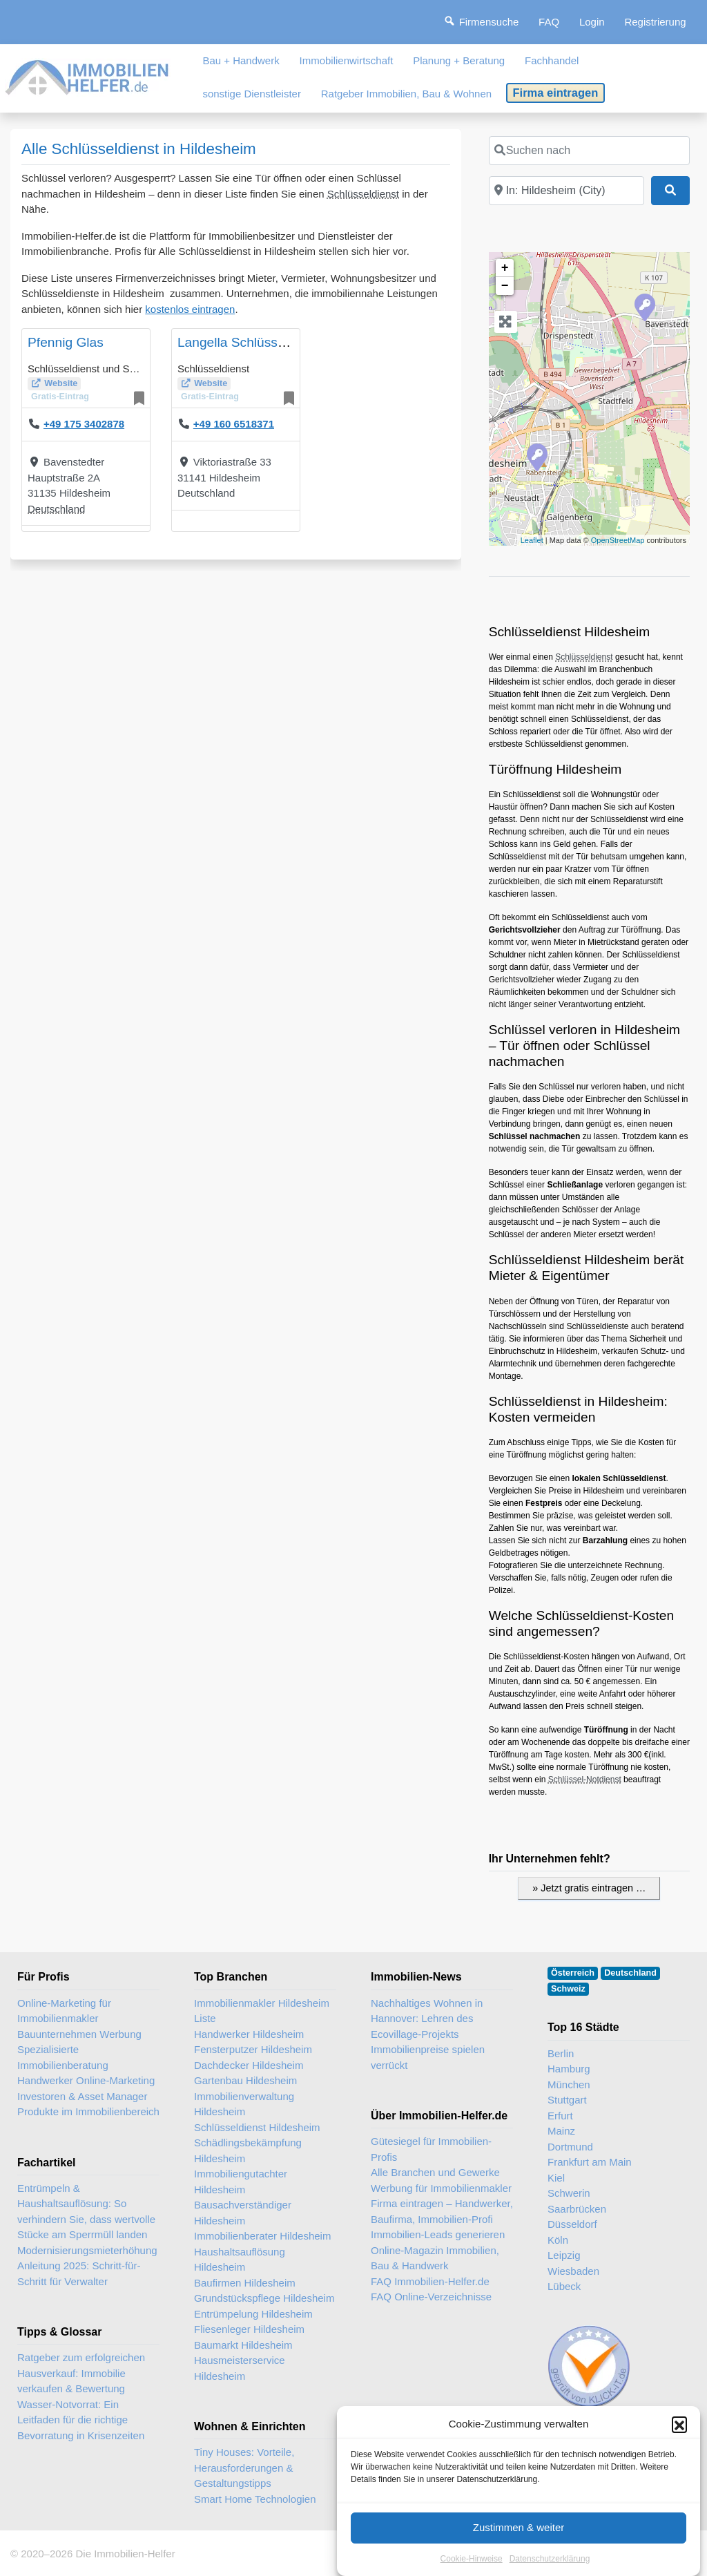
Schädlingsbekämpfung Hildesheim (248, 2150)
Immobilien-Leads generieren (438, 2234)
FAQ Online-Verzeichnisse (431, 2296)
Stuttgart (567, 2100)
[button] (679, 2445)
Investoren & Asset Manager (82, 2096)
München (569, 2084)
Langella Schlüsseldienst (250, 342)
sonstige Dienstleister (251, 93)
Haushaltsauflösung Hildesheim (239, 2259)
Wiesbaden (573, 2271)
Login (592, 22)
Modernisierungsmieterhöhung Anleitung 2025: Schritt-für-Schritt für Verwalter (87, 2265)
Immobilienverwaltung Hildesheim (244, 2104)
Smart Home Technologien (255, 2499)
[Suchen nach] (589, 150)
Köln (558, 2240)
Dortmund (570, 2147)
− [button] (505, 286)
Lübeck (564, 2286)
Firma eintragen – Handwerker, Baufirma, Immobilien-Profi (442, 2211)
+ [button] (505, 268)
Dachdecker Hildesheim (248, 2065)
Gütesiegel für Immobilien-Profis (431, 2149)
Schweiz (568, 1989)
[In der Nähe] (566, 190)
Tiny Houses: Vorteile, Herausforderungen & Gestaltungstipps (244, 2467)
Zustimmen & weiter (519, 2549)
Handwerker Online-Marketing (86, 2080)
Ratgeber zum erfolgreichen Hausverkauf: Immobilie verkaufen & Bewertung (81, 2372)
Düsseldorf (572, 2224)
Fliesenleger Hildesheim (249, 2329)
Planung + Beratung (459, 60)
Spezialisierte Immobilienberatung (62, 2057)
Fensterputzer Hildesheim (253, 2049)
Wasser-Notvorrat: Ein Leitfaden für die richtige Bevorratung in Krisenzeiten (80, 2419)
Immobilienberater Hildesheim (262, 2236)
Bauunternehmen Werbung (79, 2034)
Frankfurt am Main (590, 2162)
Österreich (572, 1973)
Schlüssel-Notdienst (584, 1779)
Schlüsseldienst (363, 194)
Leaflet (532, 540)
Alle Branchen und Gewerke (435, 2172)
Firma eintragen (556, 92)
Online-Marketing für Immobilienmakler (64, 2011)
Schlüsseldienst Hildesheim (257, 2127)
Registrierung (655, 22)
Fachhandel (552, 60)
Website (60, 383)
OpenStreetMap (618, 540)
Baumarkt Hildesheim (243, 2345)
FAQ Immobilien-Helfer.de (430, 2281)
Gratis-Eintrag (60, 396)
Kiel (556, 2178)
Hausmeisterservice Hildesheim (239, 2368)
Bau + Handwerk (240, 60)
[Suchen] (670, 190)
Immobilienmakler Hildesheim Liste (261, 2011)
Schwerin (569, 2193)
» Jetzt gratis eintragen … (589, 1887)
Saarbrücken (577, 2209)
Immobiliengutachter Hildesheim (240, 2181)
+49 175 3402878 (83, 424)
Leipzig (564, 2255)
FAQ (549, 22)
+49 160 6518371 (233, 424)
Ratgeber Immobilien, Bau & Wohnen (406, 93)
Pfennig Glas (66, 342)
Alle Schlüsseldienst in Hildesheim (138, 149)
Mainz (561, 2131)
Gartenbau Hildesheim (245, 2080)
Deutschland (56, 509)
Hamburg (569, 2068)
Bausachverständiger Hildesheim (242, 2212)
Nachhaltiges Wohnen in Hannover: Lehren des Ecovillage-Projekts (427, 2018)
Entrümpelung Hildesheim (253, 2314)
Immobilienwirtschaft (347, 60)
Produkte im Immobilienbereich (88, 2111)
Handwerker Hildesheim (249, 2034)
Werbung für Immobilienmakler (441, 2188)
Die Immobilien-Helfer (125, 2553)
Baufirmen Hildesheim (245, 2283)
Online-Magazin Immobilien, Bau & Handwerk (435, 2258)
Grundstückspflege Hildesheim (264, 2298)
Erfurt (560, 2115)
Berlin (561, 2053)
